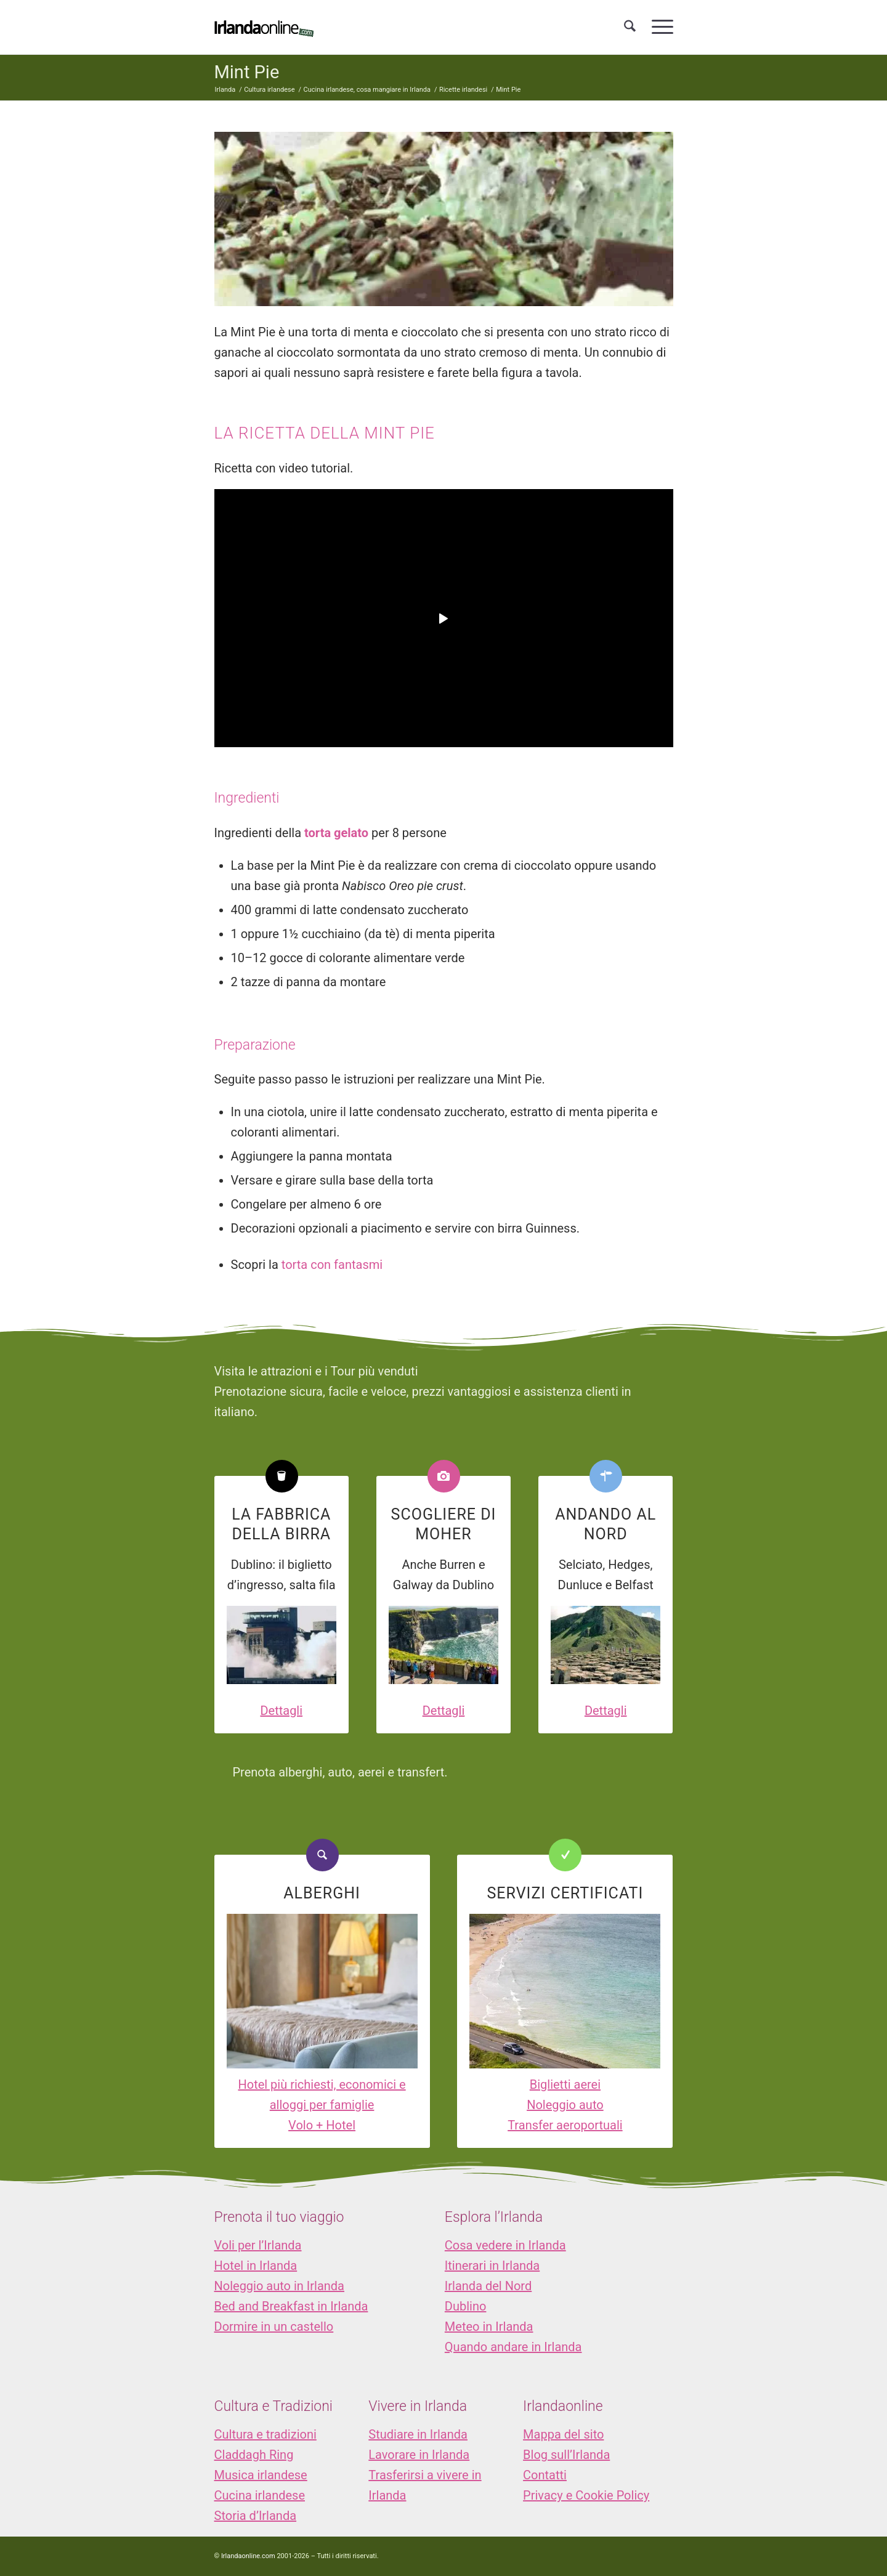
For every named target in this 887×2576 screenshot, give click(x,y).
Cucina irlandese (260, 2495)
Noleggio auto (565, 2104)
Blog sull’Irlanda (566, 2454)
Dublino (466, 2306)
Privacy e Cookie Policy (586, 2495)
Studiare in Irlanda (418, 2434)
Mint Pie (247, 72)
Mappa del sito (563, 2434)
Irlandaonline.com (248, 2556)
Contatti (545, 2475)
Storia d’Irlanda (255, 2515)
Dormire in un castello (274, 2326)
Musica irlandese (260, 2475)
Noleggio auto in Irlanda (279, 2285)
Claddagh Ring (254, 2454)
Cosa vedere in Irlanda (505, 2245)
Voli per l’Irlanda (258, 2245)
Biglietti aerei (565, 2084)
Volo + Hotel (321, 2125)
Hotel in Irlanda (256, 2265)
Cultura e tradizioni (265, 2434)
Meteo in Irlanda (489, 2326)
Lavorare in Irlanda (418, 2454)
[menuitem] (630, 27)
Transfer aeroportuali (565, 2125)
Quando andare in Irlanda (513, 2346)
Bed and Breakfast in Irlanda (291, 2306)
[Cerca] (630, 27)
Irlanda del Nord (488, 2285)
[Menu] (658, 27)
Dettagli (281, 1710)
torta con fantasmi (332, 1264)
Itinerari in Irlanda (492, 2265)
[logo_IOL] (264, 27)
